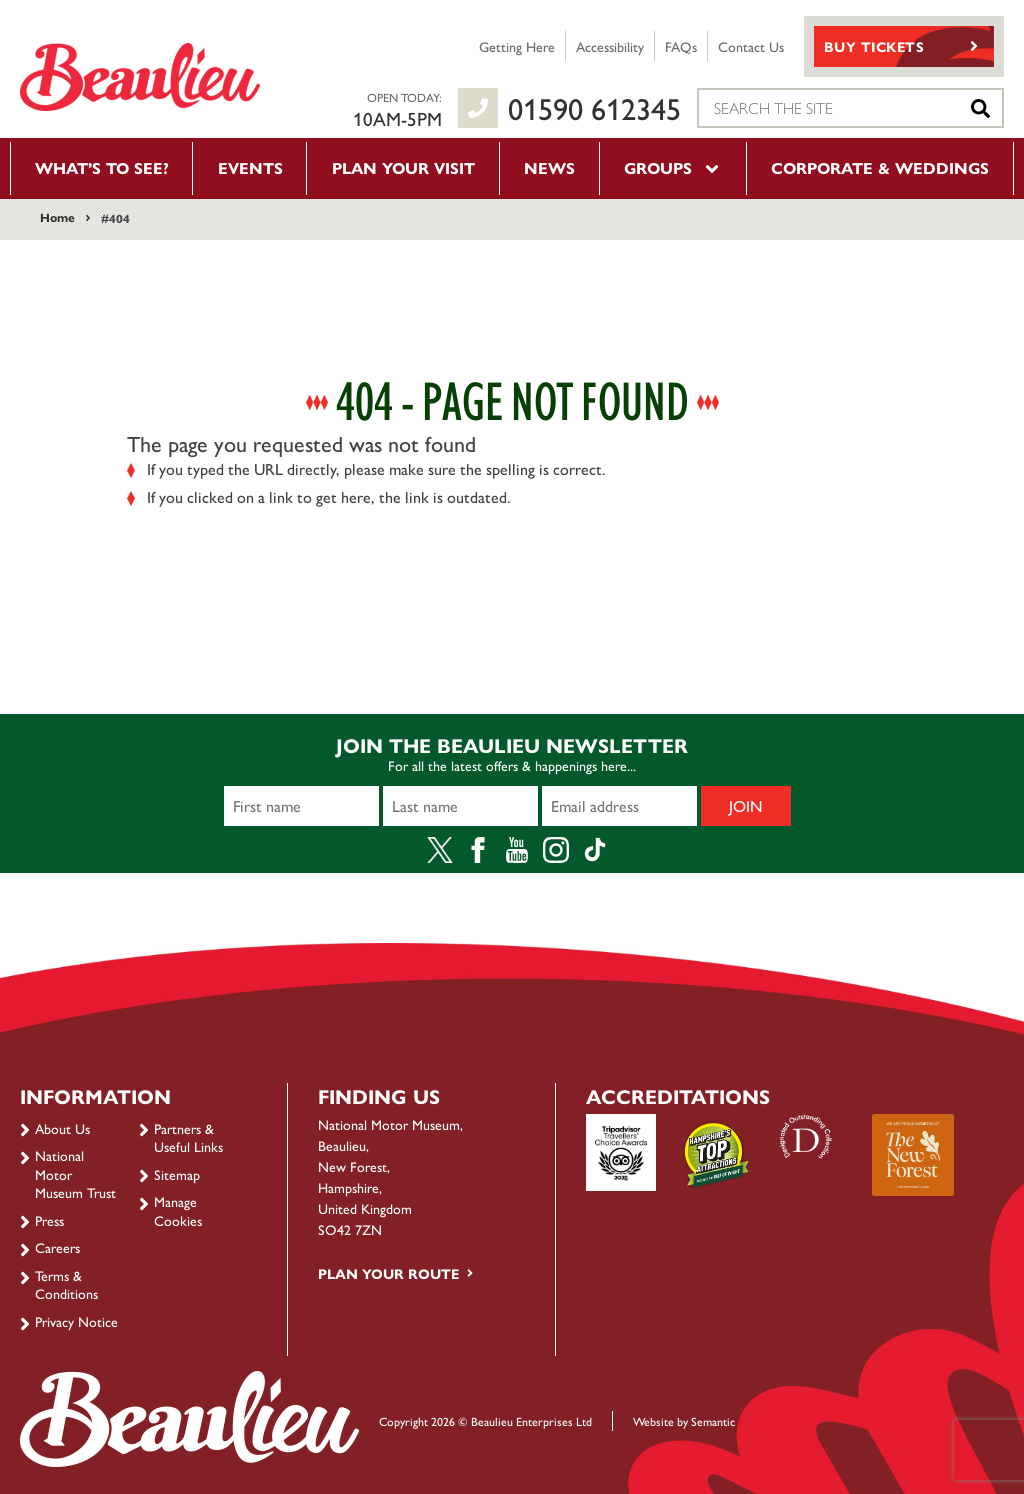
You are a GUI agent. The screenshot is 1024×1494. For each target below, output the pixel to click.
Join (746, 805)
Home (57, 217)
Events (250, 167)
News (549, 167)
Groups (673, 167)
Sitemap (177, 1174)
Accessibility (610, 46)
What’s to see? (102, 167)
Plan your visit (403, 167)
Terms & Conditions (66, 1284)
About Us (62, 1128)
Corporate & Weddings (880, 167)
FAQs (681, 46)
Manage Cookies (178, 1210)
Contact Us (751, 46)
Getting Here (517, 46)
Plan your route (388, 1273)
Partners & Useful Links (188, 1137)
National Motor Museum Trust (75, 1173)
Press (49, 1220)
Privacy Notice (76, 1321)
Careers (57, 1247)
